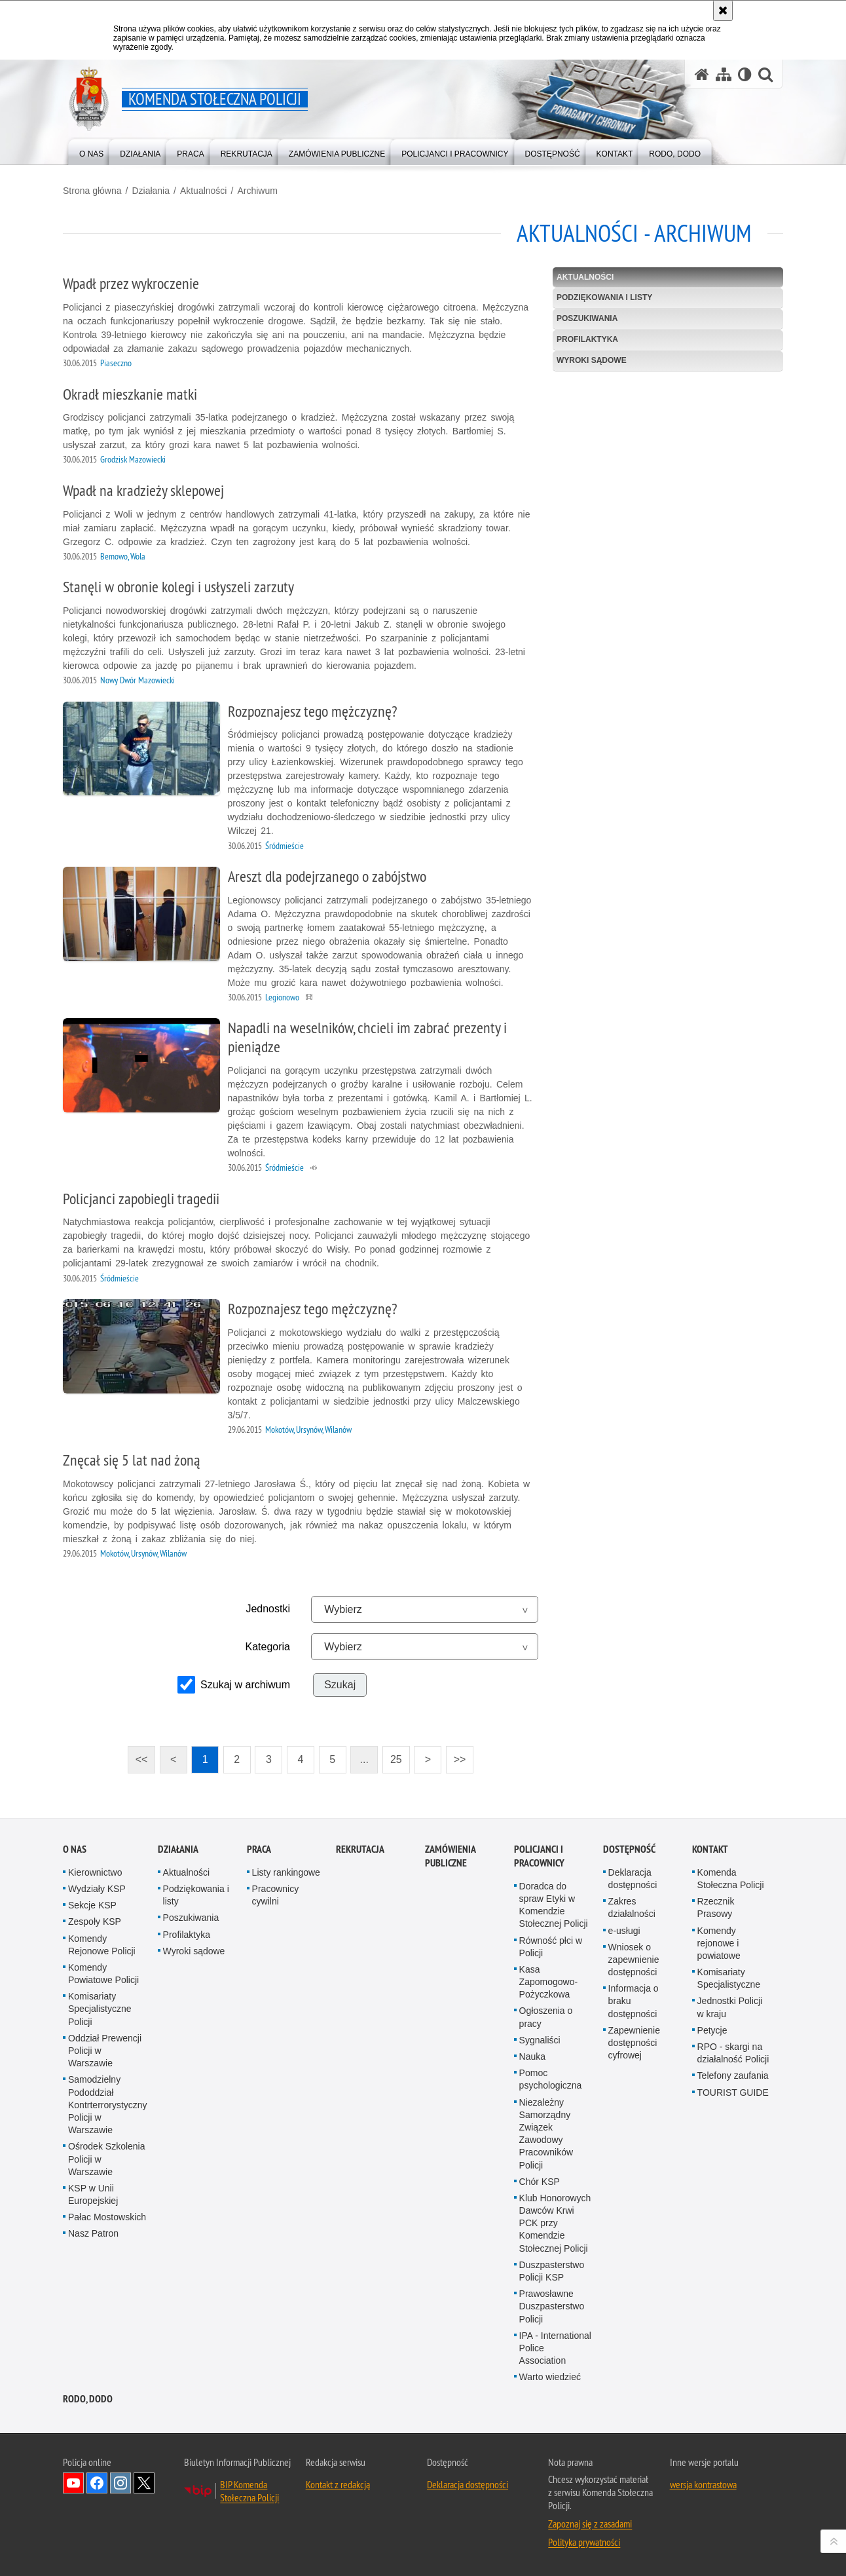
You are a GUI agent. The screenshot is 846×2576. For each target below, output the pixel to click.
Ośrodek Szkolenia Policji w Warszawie (106, 2158)
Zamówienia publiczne (450, 1856)
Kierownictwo (95, 1872)
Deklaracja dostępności (632, 1878)
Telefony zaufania (733, 2075)
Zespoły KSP (94, 1921)
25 (396, 1759)
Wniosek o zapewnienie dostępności (633, 1959)
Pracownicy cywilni (275, 1895)
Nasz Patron (93, 2233)
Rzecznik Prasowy (716, 1907)
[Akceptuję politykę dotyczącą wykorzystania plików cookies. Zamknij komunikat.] (723, 10)
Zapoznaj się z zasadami (590, 2523)
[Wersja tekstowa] (745, 74)
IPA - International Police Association (555, 2348)
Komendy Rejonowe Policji (102, 1944)
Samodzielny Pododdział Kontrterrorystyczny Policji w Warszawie (107, 2104)
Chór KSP (539, 2181)
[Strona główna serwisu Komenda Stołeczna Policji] (702, 74)
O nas (74, 1849)
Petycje (712, 2030)
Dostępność (629, 1849)
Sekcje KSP (92, 1905)
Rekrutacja (360, 1849)
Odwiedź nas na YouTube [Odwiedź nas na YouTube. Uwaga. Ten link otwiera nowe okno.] (73, 2482)
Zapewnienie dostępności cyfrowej (634, 2042)
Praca (259, 1849)
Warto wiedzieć (550, 2377)
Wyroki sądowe (592, 360)
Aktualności (203, 190)
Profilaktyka (587, 339)
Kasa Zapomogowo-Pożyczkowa (548, 1981)
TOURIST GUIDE (733, 2092)
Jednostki (268, 1608)
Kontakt (710, 1849)
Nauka (532, 2056)
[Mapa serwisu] (723, 74)
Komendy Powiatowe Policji (103, 1973)
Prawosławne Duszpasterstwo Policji (552, 2306)
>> (456, 1755)
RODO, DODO (88, 2399)
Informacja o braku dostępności (633, 2000)
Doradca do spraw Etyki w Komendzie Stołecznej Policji (553, 1905)
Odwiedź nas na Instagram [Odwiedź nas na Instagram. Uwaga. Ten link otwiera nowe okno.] (120, 2482)
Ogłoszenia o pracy (546, 2016)
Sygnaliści (540, 2040)
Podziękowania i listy (604, 297)
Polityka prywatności (584, 2541)
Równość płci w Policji (550, 1946)
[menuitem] (91, 151)
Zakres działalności (631, 1907)
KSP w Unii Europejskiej (93, 2194)
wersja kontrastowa (703, 2484)
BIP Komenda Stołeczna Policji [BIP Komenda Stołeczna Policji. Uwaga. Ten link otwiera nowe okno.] (249, 2491)
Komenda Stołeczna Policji (730, 1878)
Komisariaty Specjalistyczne (729, 1978)
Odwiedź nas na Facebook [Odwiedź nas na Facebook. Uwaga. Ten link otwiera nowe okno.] (96, 2482)
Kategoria (268, 1646)
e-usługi (624, 1930)
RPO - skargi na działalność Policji (733, 2052)
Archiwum (257, 190)
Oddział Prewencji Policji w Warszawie (104, 2050)
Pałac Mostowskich (107, 2217)
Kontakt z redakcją (338, 2484)
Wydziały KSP (97, 1889)
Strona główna (92, 190)
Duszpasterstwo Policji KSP (552, 2271)
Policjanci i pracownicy (539, 1856)
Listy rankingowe (286, 1872)
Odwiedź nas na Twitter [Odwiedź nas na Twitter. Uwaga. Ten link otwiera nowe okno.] (144, 2482)
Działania (151, 190)
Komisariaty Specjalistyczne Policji (100, 2008)
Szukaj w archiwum (245, 1684)
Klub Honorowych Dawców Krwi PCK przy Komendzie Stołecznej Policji (555, 2223)
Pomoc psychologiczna (550, 2079)
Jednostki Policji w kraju (730, 2007)
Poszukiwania (587, 318)
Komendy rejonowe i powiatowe (719, 1943)
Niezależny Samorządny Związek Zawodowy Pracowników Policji (546, 2133)
